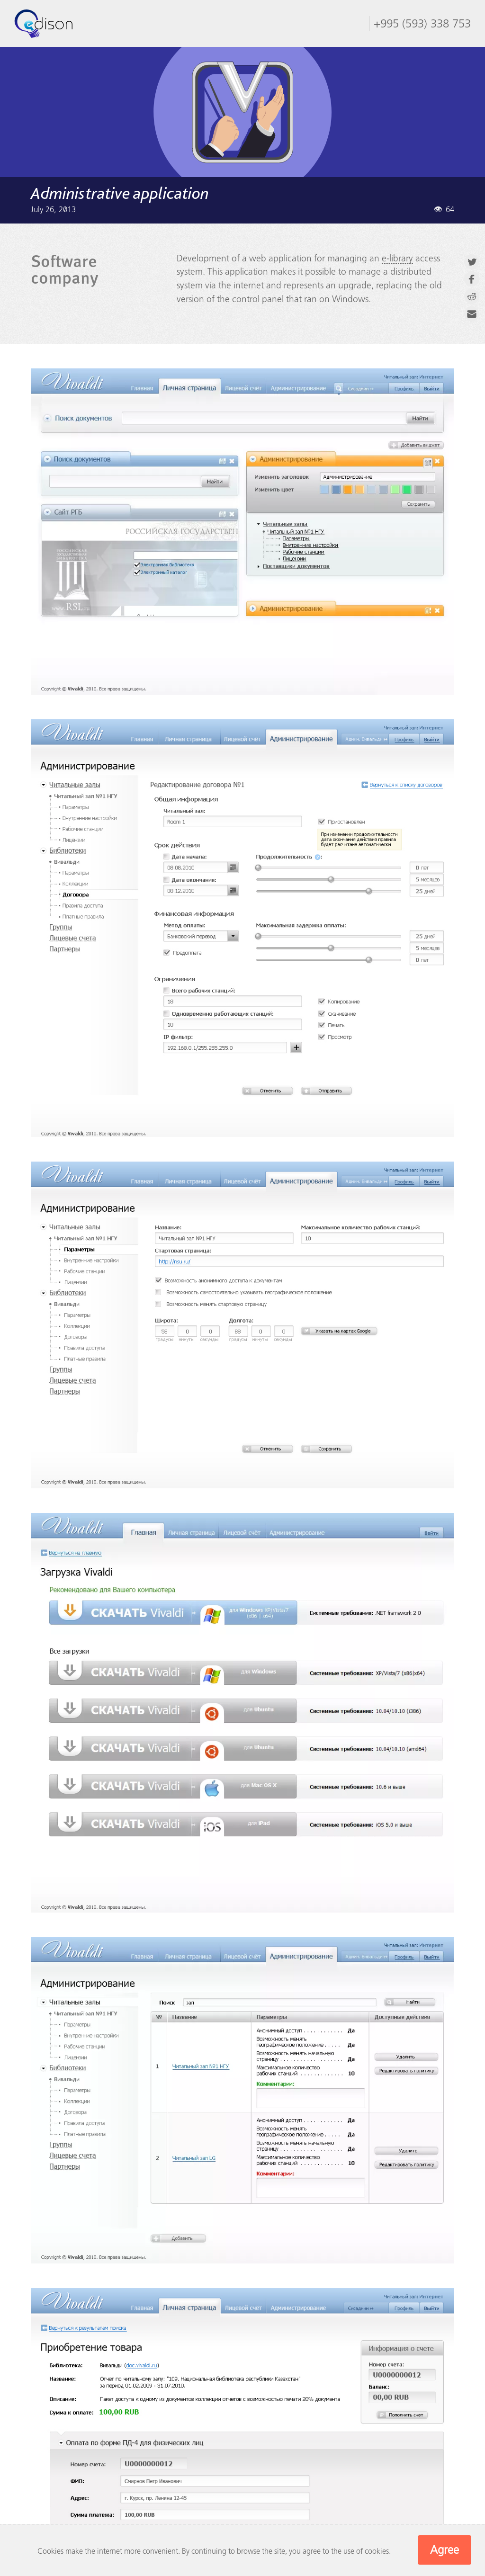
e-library (397, 258)
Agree (444, 2550)
